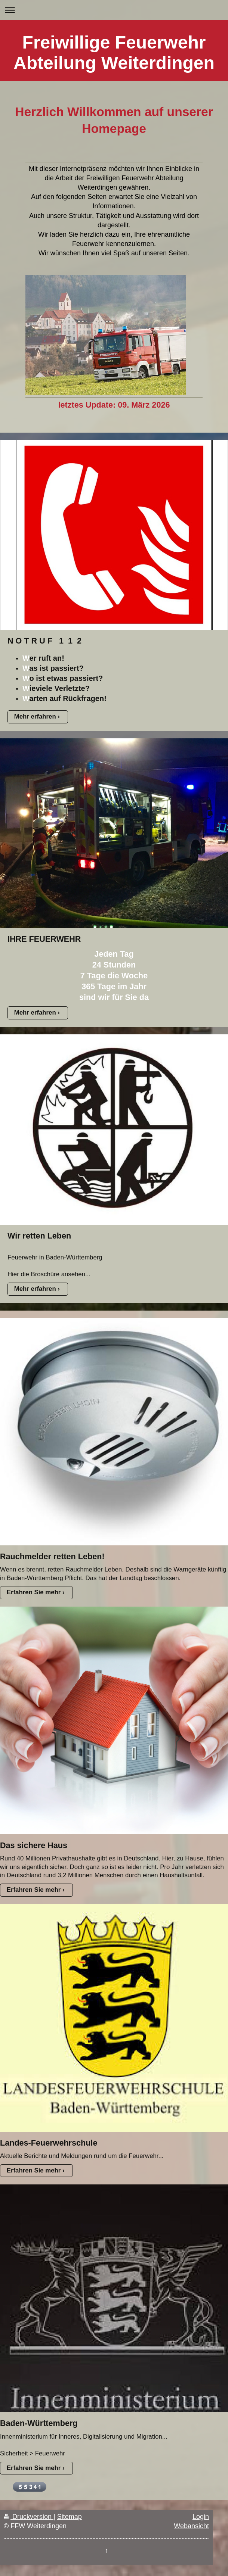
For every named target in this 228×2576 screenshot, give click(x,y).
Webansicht (191, 2526)
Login (200, 2516)
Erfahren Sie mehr (34, 1592)
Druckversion (28, 2516)
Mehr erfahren (35, 716)
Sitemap (69, 2516)
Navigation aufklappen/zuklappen (114, 10)
